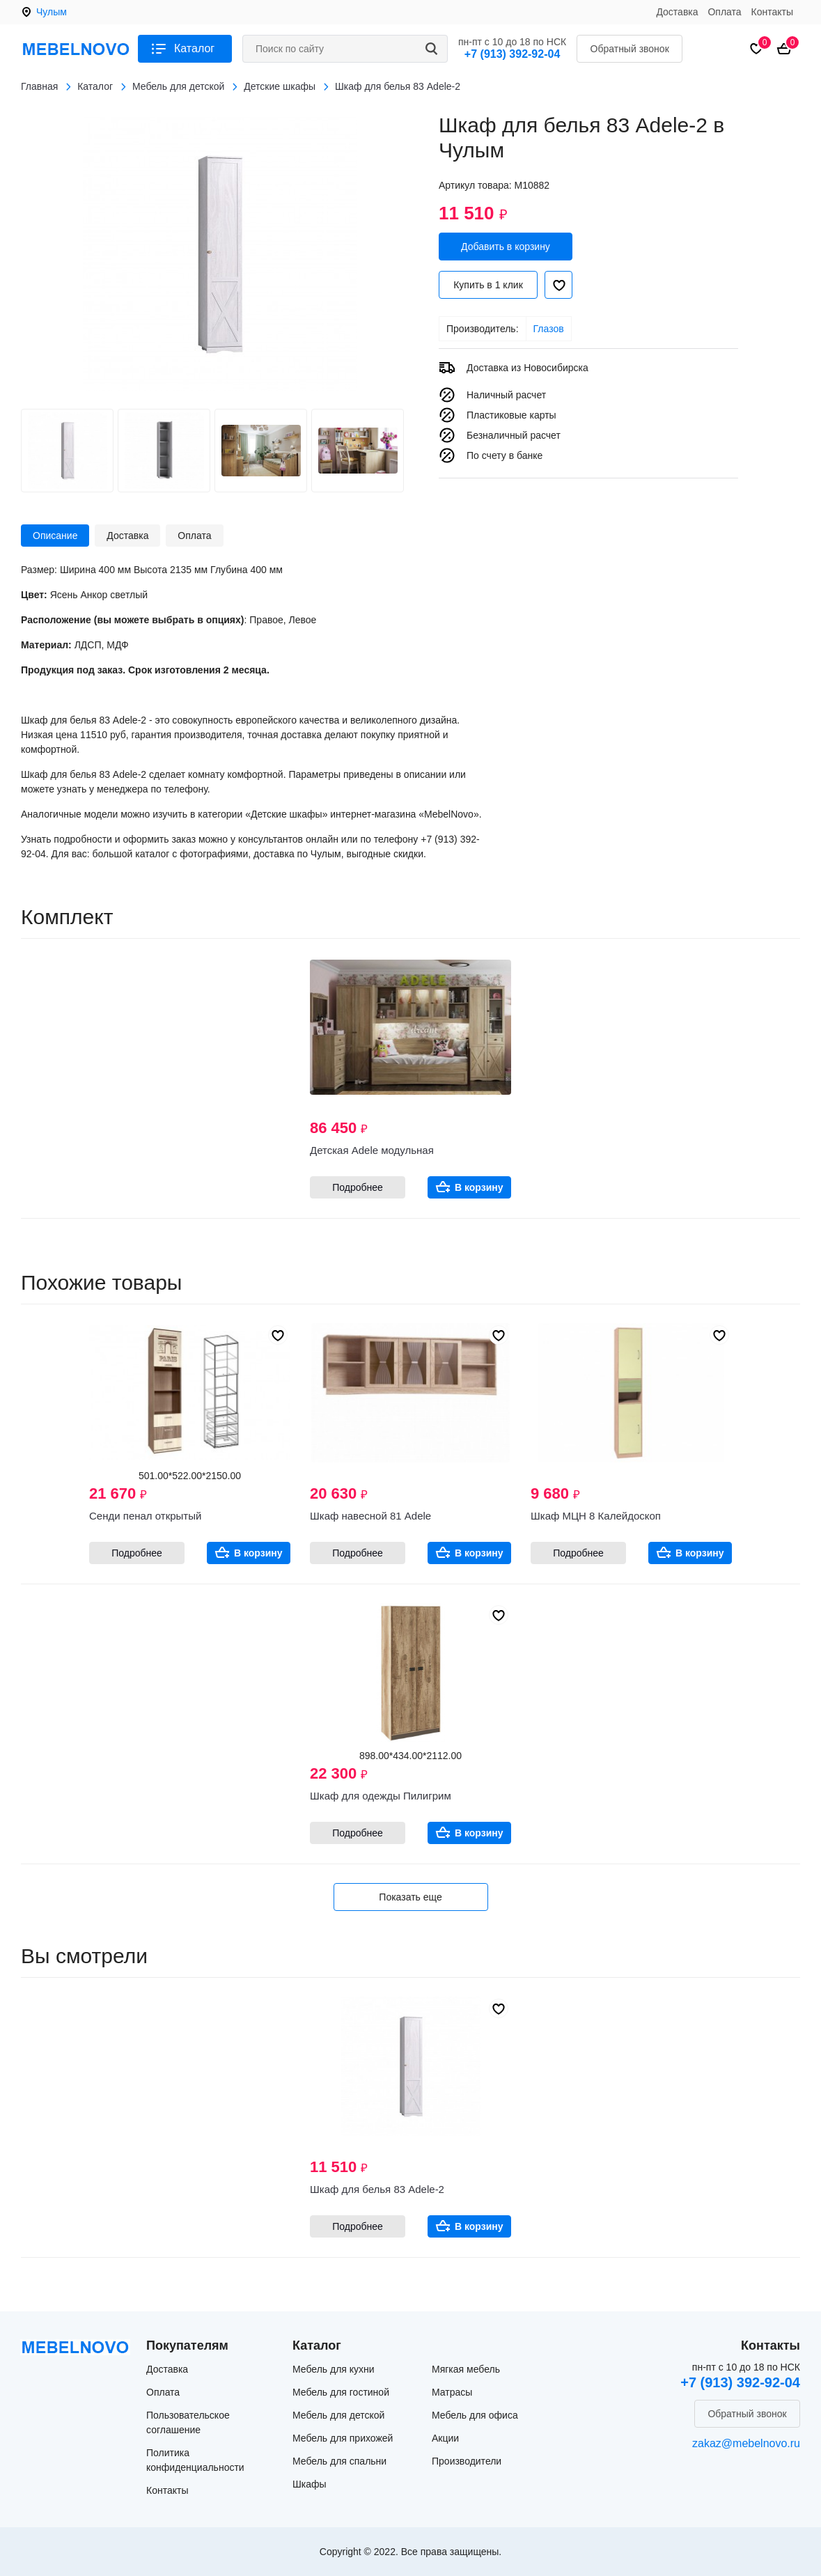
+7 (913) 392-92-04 (512, 54)
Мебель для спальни (339, 2461)
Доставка (677, 11)
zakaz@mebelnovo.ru (746, 2443)
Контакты (772, 11)
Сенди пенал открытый (145, 1516)
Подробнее (357, 1187)
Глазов (548, 328)
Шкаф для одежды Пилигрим (380, 1796)
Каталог (194, 48)
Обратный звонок (630, 48)
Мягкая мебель (466, 2369)
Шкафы (309, 2484)
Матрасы (452, 2392)
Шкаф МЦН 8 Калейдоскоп (596, 1516)
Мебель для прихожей (342, 2438)
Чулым (51, 11)
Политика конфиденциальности (195, 2460)
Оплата (724, 11)
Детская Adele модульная (372, 1150)
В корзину (479, 1187)
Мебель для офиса (475, 2415)
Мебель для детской (338, 2415)
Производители (466, 2461)
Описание (55, 535)
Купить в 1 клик (488, 284)
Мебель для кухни (333, 2369)
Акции (445, 2438)
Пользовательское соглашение (188, 2422)
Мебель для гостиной (340, 2392)
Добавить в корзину (505, 246)
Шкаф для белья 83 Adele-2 (377, 2189)
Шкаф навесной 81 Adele (370, 1516)
